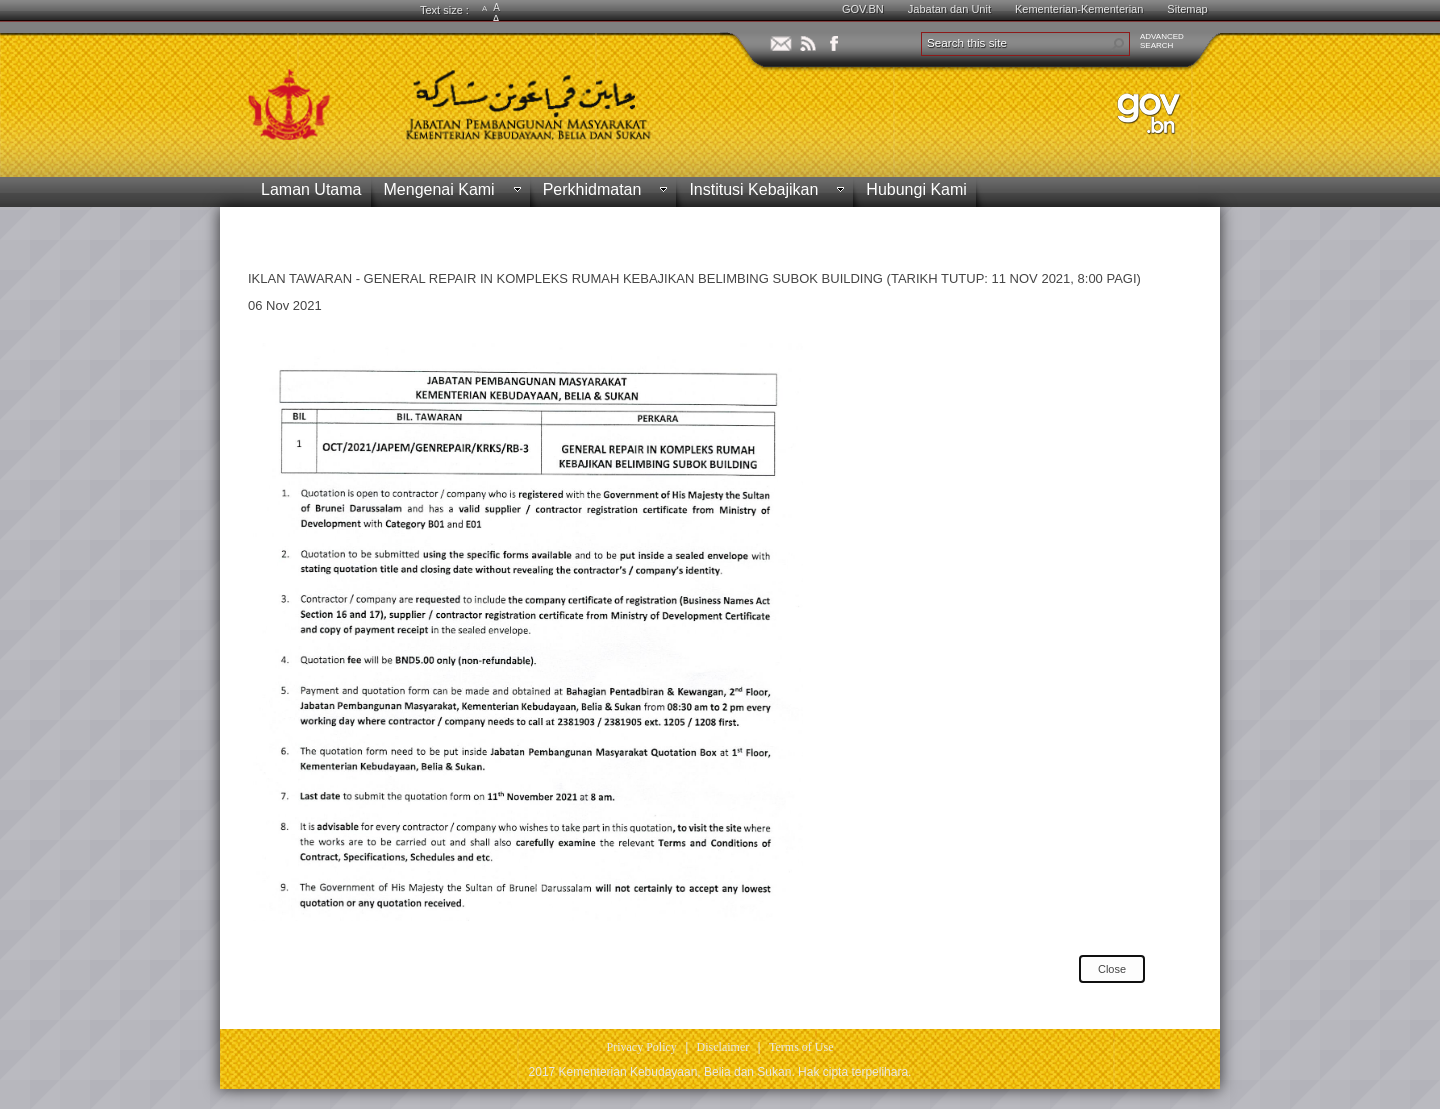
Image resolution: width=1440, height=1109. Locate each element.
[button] (1118, 44)
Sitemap (1187, 9)
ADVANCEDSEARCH (1162, 41)
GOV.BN (863, 9)
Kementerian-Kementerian (1079, 9)
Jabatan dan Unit (949, 9)
